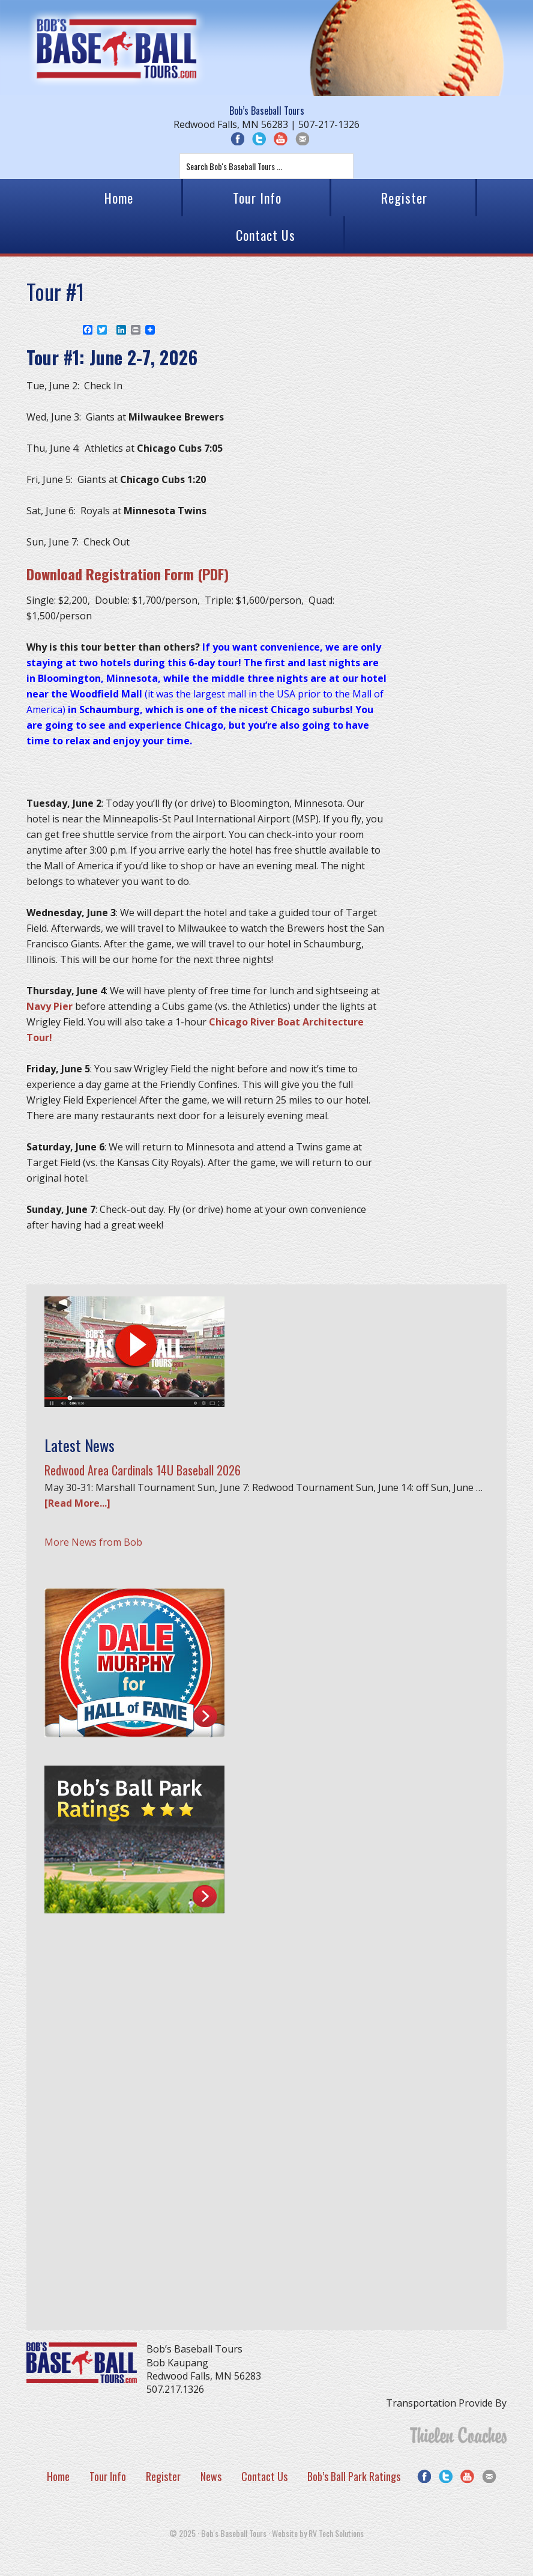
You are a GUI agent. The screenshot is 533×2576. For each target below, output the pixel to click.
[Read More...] (77, 1503)
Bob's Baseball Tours (116, 48)
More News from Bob (93, 1542)
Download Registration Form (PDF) (127, 574)
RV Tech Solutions (336, 2533)
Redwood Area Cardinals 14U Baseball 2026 (142, 1470)
